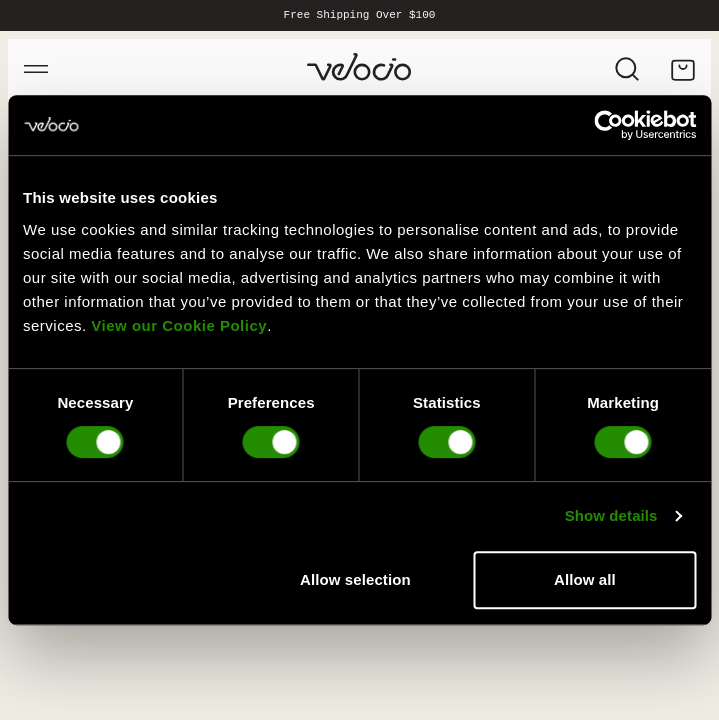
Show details (611, 515)
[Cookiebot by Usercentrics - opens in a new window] (608, 125)
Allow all (585, 579)
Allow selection (355, 579)
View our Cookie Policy (179, 325)
